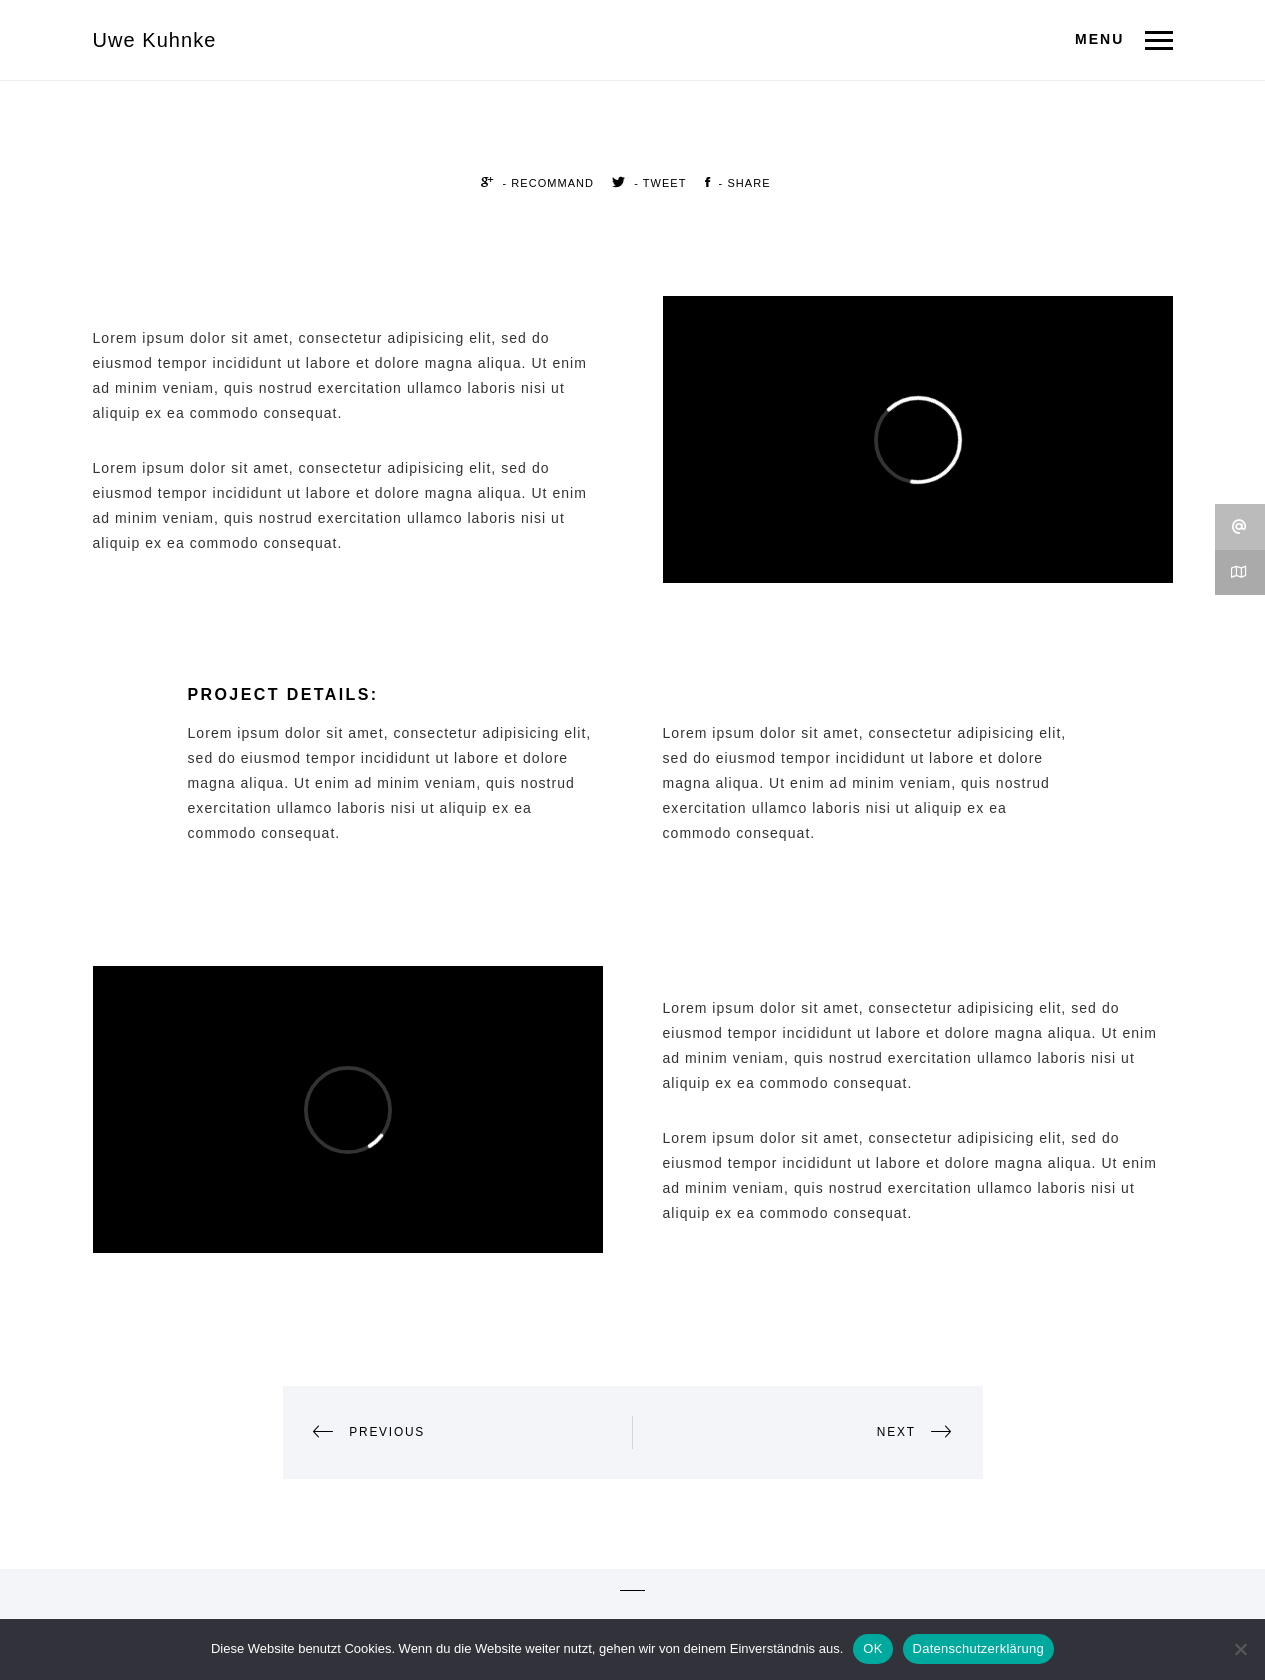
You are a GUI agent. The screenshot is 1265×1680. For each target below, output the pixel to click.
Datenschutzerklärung (978, 1648)
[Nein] (1240, 1649)
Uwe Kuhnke (155, 40)
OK (872, 1648)
